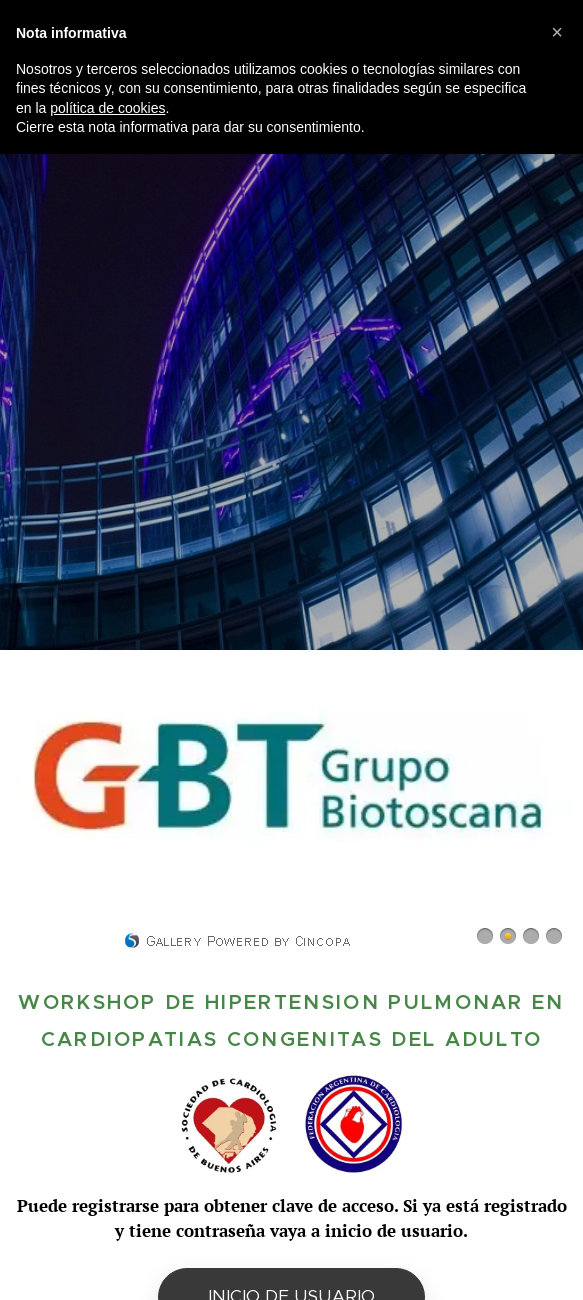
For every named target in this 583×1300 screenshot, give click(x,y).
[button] (557, 32)
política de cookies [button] (107, 108)
